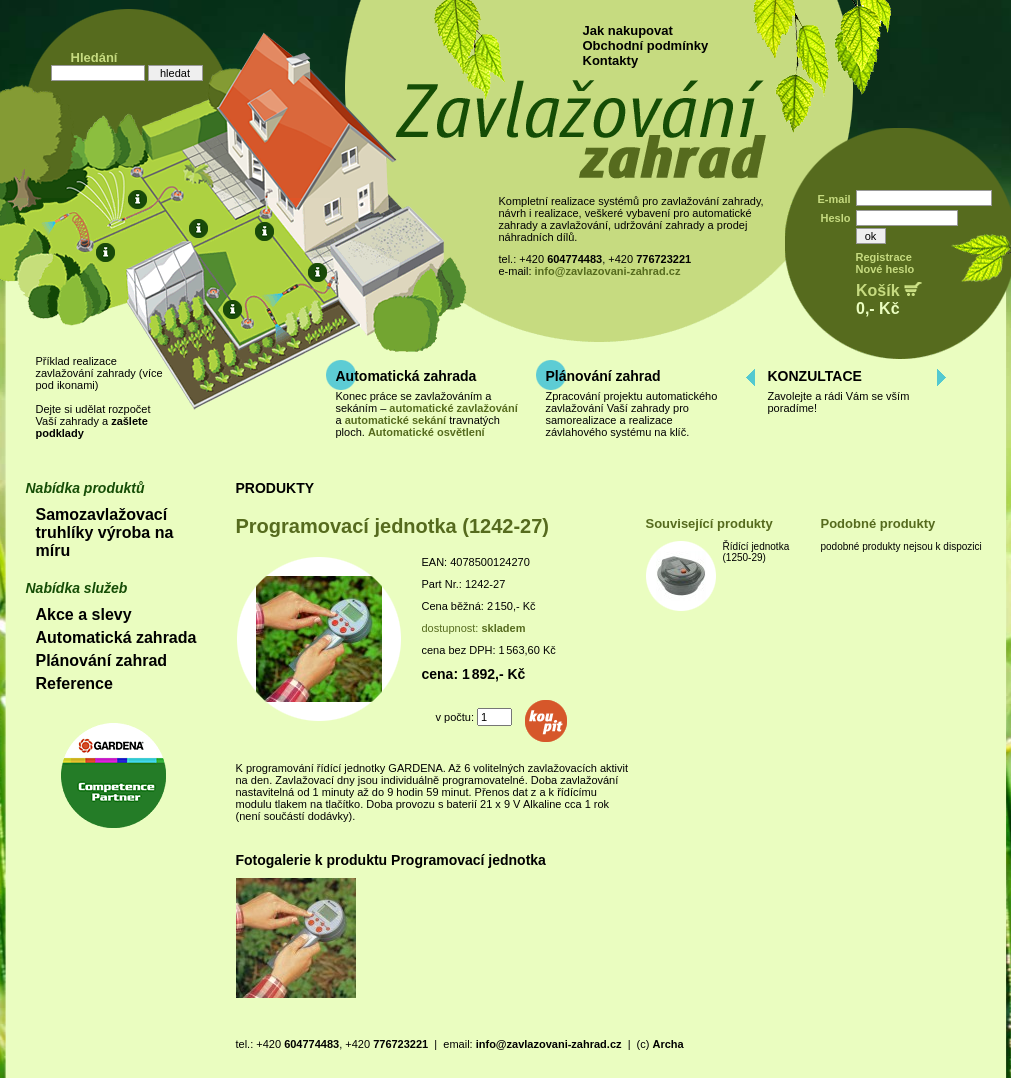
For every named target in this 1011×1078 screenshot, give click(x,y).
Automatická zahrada (406, 376)
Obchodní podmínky (646, 45)
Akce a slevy (84, 614)
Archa (667, 1044)
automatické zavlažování (453, 408)
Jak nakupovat (628, 30)
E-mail (833, 199)
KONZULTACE (815, 376)
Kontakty (611, 60)
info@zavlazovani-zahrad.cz (608, 271)
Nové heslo (885, 269)
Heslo (836, 218)
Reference (74, 683)
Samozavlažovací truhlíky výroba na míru (105, 532)
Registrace (884, 257)
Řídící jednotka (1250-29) (756, 552)
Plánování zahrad (603, 376)
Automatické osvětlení (426, 432)
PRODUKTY (275, 488)
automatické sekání (396, 420)
